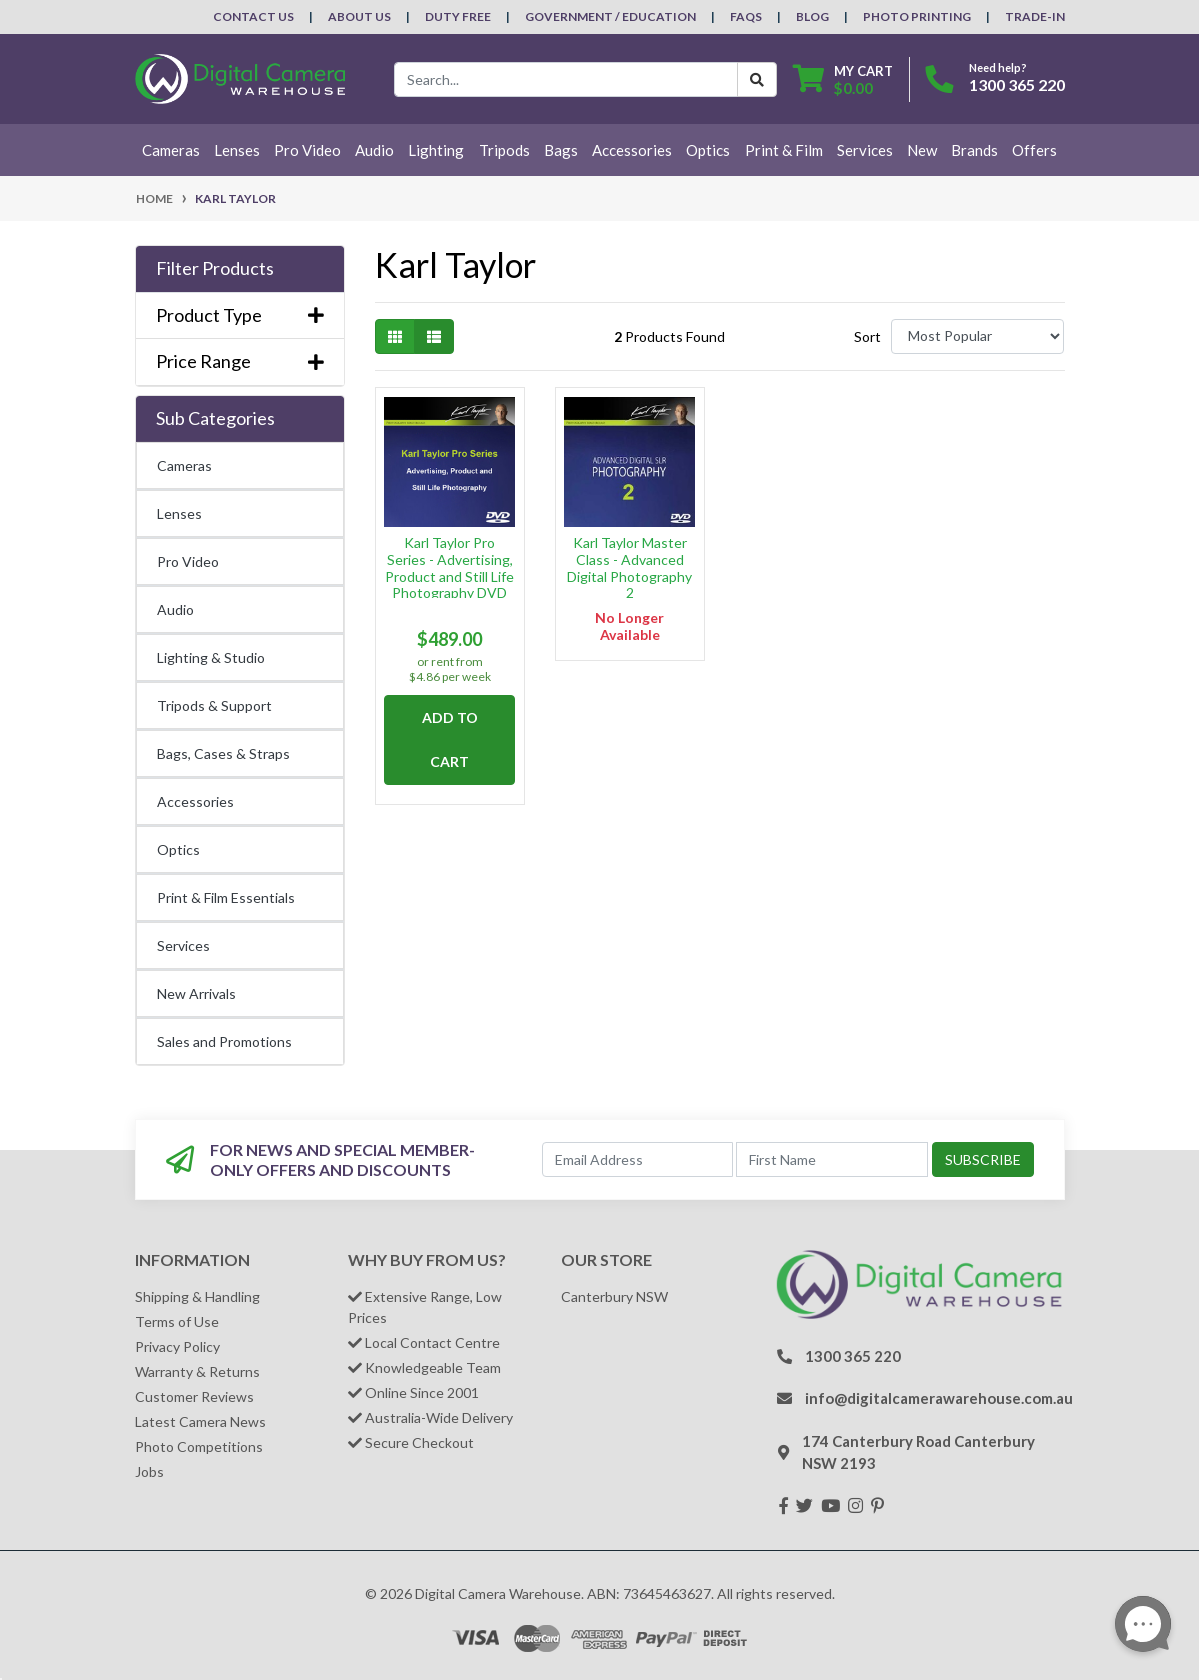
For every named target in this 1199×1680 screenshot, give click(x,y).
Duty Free (458, 16)
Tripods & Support (214, 705)
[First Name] (831, 1159)
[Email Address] (637, 1159)
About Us (359, 16)
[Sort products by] (977, 336)
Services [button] (865, 150)
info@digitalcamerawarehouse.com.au (939, 1398)
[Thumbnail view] (395, 336)
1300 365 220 (1017, 84)
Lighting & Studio (211, 657)
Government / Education (610, 16)
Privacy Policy (177, 1346)
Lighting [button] (436, 150)
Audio (175, 609)
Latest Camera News (200, 1421)
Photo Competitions (199, 1446)
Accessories (195, 801)
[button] (240, 269)
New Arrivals (196, 993)
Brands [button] (974, 150)
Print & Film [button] (784, 150)
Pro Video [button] (307, 150)
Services (183, 945)
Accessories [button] (632, 150)
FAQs (746, 16)
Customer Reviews (194, 1396)
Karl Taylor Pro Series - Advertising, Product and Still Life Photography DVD (449, 567)
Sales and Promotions (224, 1041)
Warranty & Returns (197, 1371)
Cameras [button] (171, 150)
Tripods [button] (504, 150)
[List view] (434, 336)
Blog (812, 16)
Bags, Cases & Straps (223, 753)
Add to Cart (450, 739)
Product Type (240, 315)
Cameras (184, 465)
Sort (867, 336)
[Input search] (566, 79)
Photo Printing (917, 16)
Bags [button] (561, 150)
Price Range (240, 361)
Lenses (179, 513)
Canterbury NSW (614, 1296)
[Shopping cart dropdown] (843, 79)
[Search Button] (757, 79)
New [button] (922, 150)
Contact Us (253, 16)
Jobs (149, 1471)
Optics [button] (708, 150)
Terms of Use (177, 1321)
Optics (178, 849)
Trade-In (1035, 16)
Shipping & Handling (197, 1296)
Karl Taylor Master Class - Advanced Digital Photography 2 (629, 567)
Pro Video (188, 561)
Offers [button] (1034, 150)
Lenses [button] (237, 150)
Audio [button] (374, 150)
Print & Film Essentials (226, 897)
